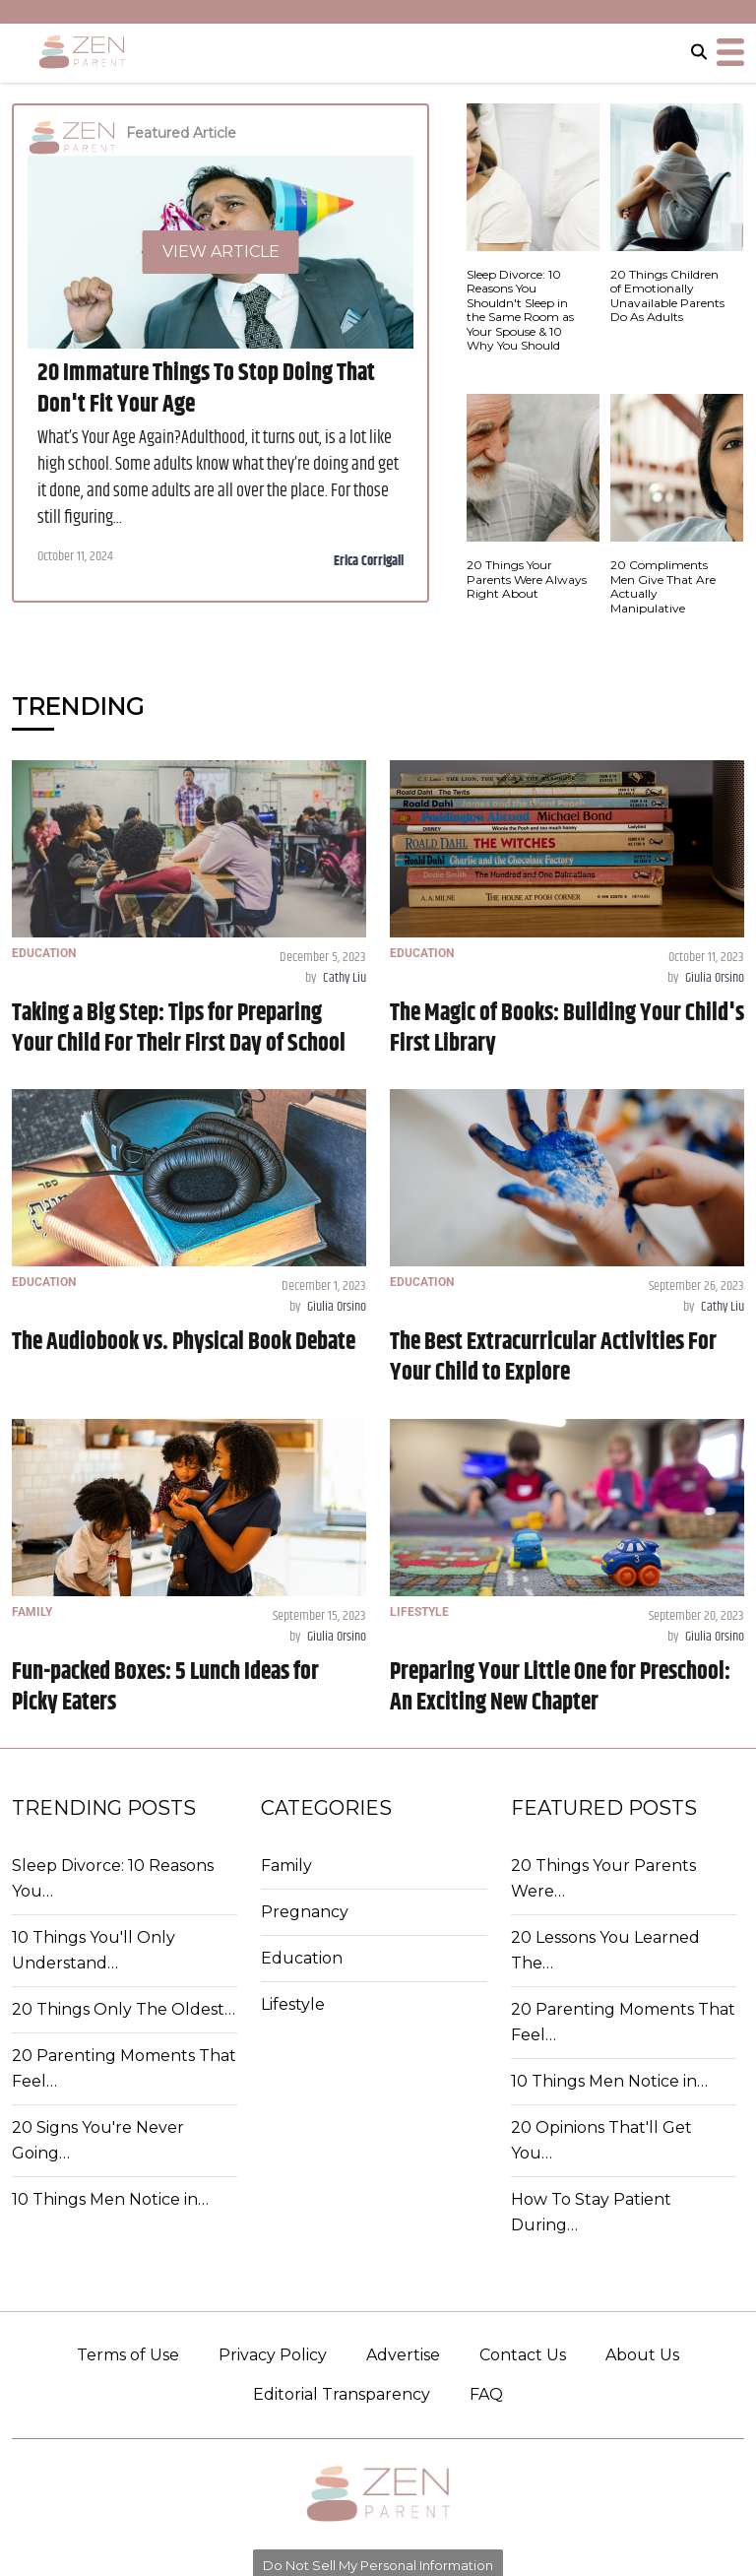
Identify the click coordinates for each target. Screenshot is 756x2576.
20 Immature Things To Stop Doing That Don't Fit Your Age (206, 388)
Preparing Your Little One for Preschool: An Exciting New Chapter (560, 1687)
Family (286, 1865)
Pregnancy (304, 1911)
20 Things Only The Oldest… (123, 2009)
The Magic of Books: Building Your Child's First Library (567, 1029)
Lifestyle (293, 2004)
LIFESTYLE (419, 1612)
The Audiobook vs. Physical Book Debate (183, 1342)
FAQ (486, 2394)
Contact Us (522, 2355)
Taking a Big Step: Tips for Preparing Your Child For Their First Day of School (179, 1029)
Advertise (403, 2355)
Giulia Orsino (714, 978)
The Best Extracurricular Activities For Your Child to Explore (553, 1357)
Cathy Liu (344, 978)
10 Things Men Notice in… (110, 2199)
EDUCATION (44, 953)
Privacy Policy (273, 2355)
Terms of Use (128, 2355)
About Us (642, 2355)
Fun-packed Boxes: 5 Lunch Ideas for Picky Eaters (165, 1687)
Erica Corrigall (369, 561)
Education (302, 1958)
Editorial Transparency (341, 2394)
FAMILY (32, 1612)
